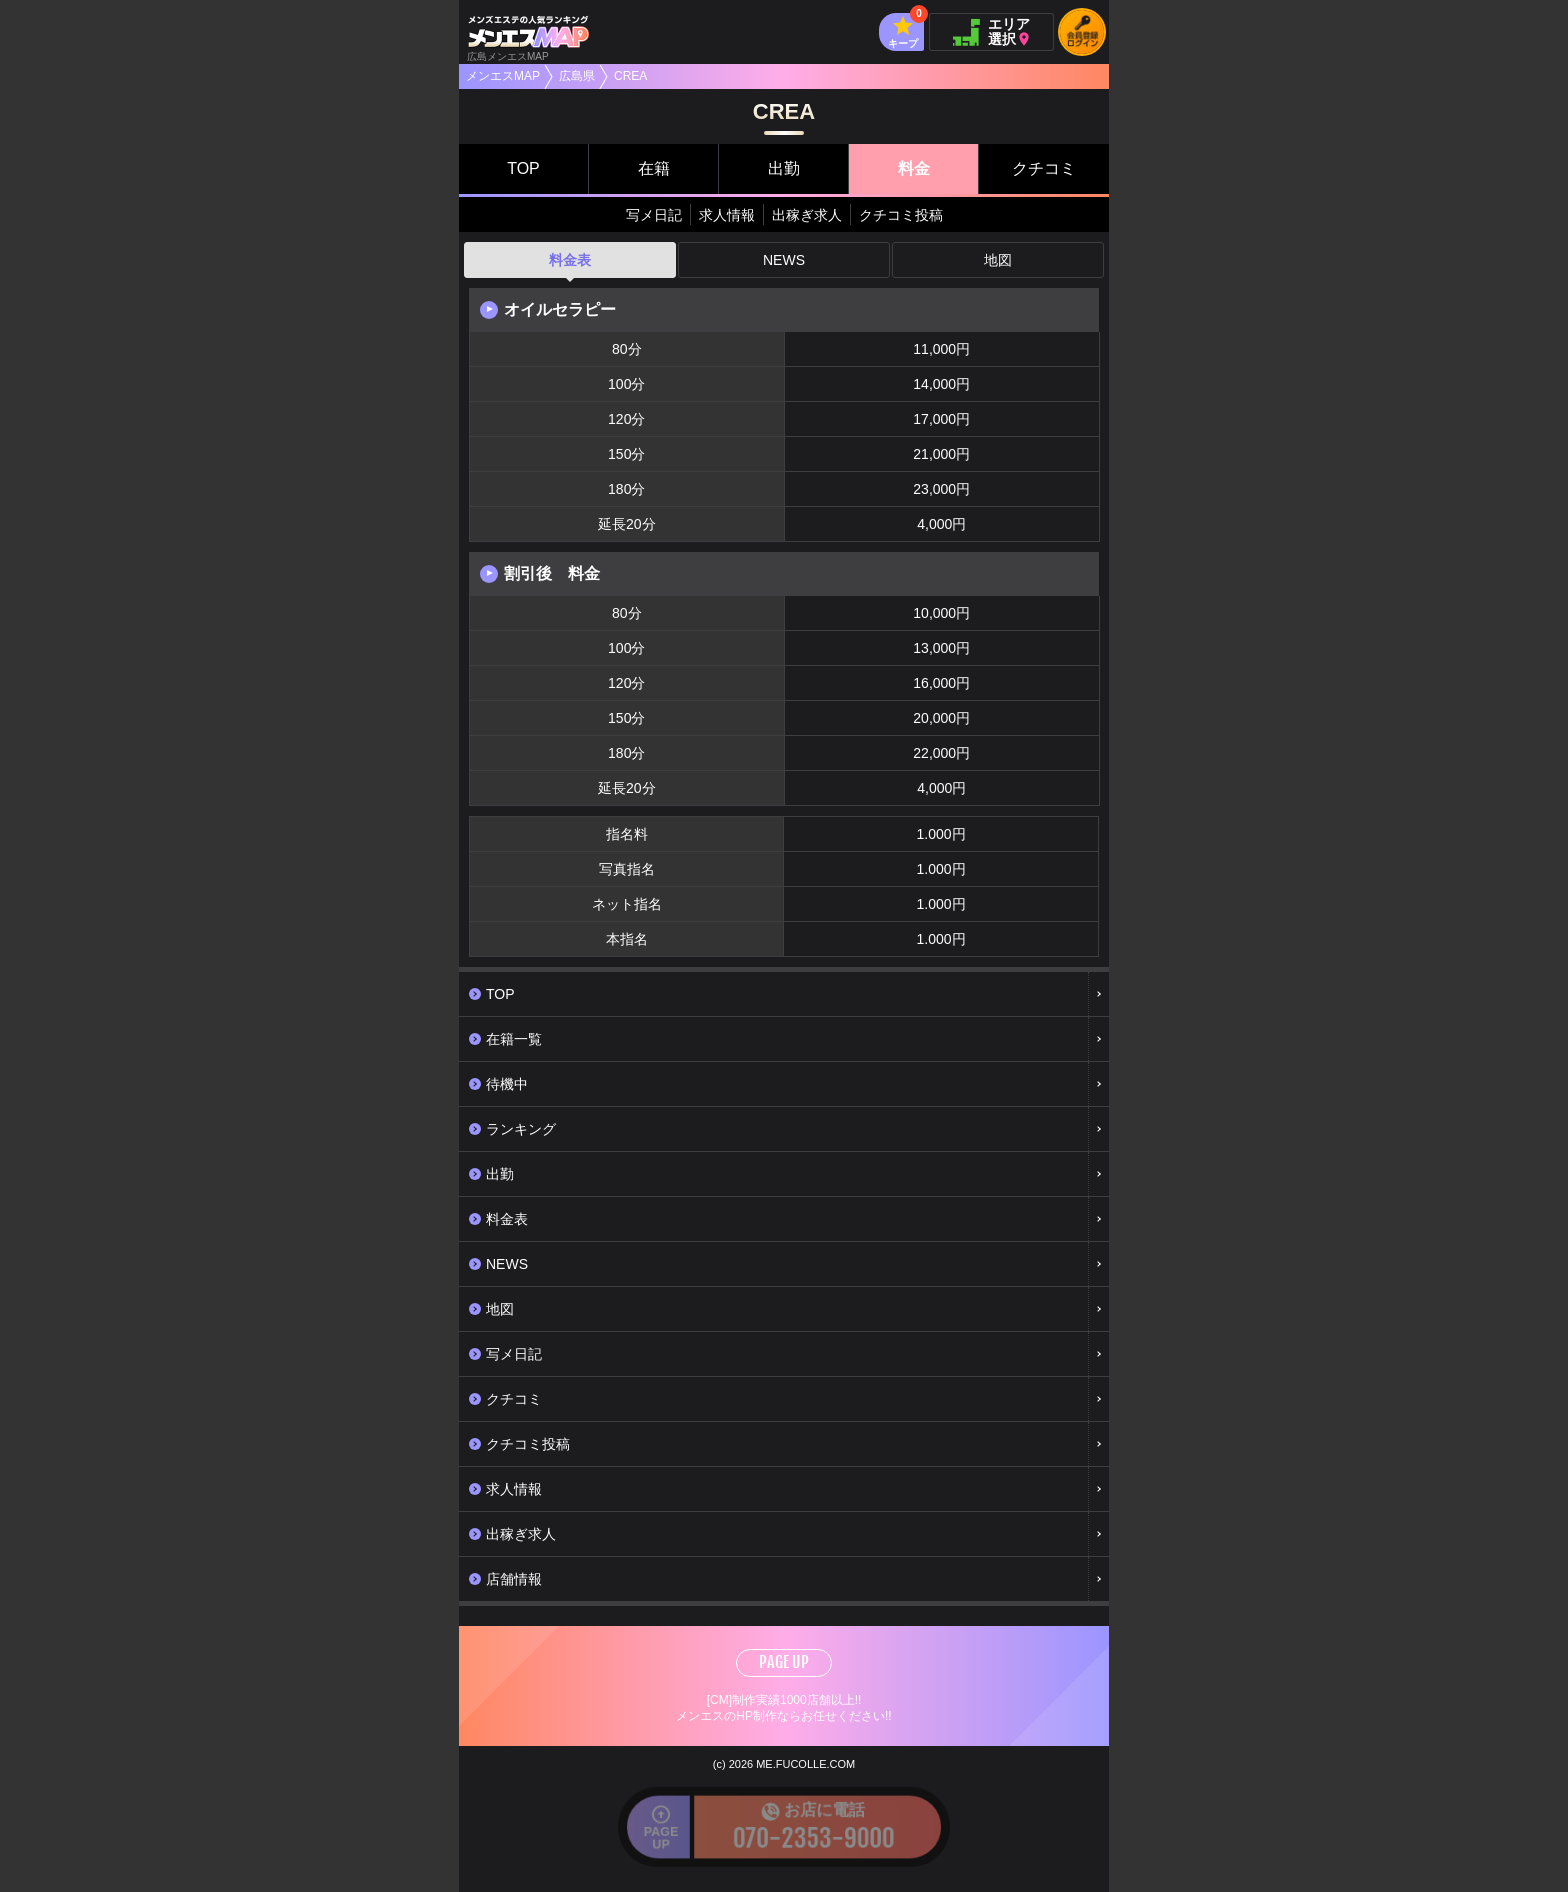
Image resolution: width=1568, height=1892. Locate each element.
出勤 (784, 168)
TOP (523, 168)
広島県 (577, 76)
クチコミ (1044, 168)
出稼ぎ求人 (807, 215)
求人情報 (727, 215)
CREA (630, 76)
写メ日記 (654, 215)
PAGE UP (784, 1662)
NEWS (784, 260)
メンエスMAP (503, 76)
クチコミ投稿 (901, 215)
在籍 (654, 168)
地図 (998, 260)
